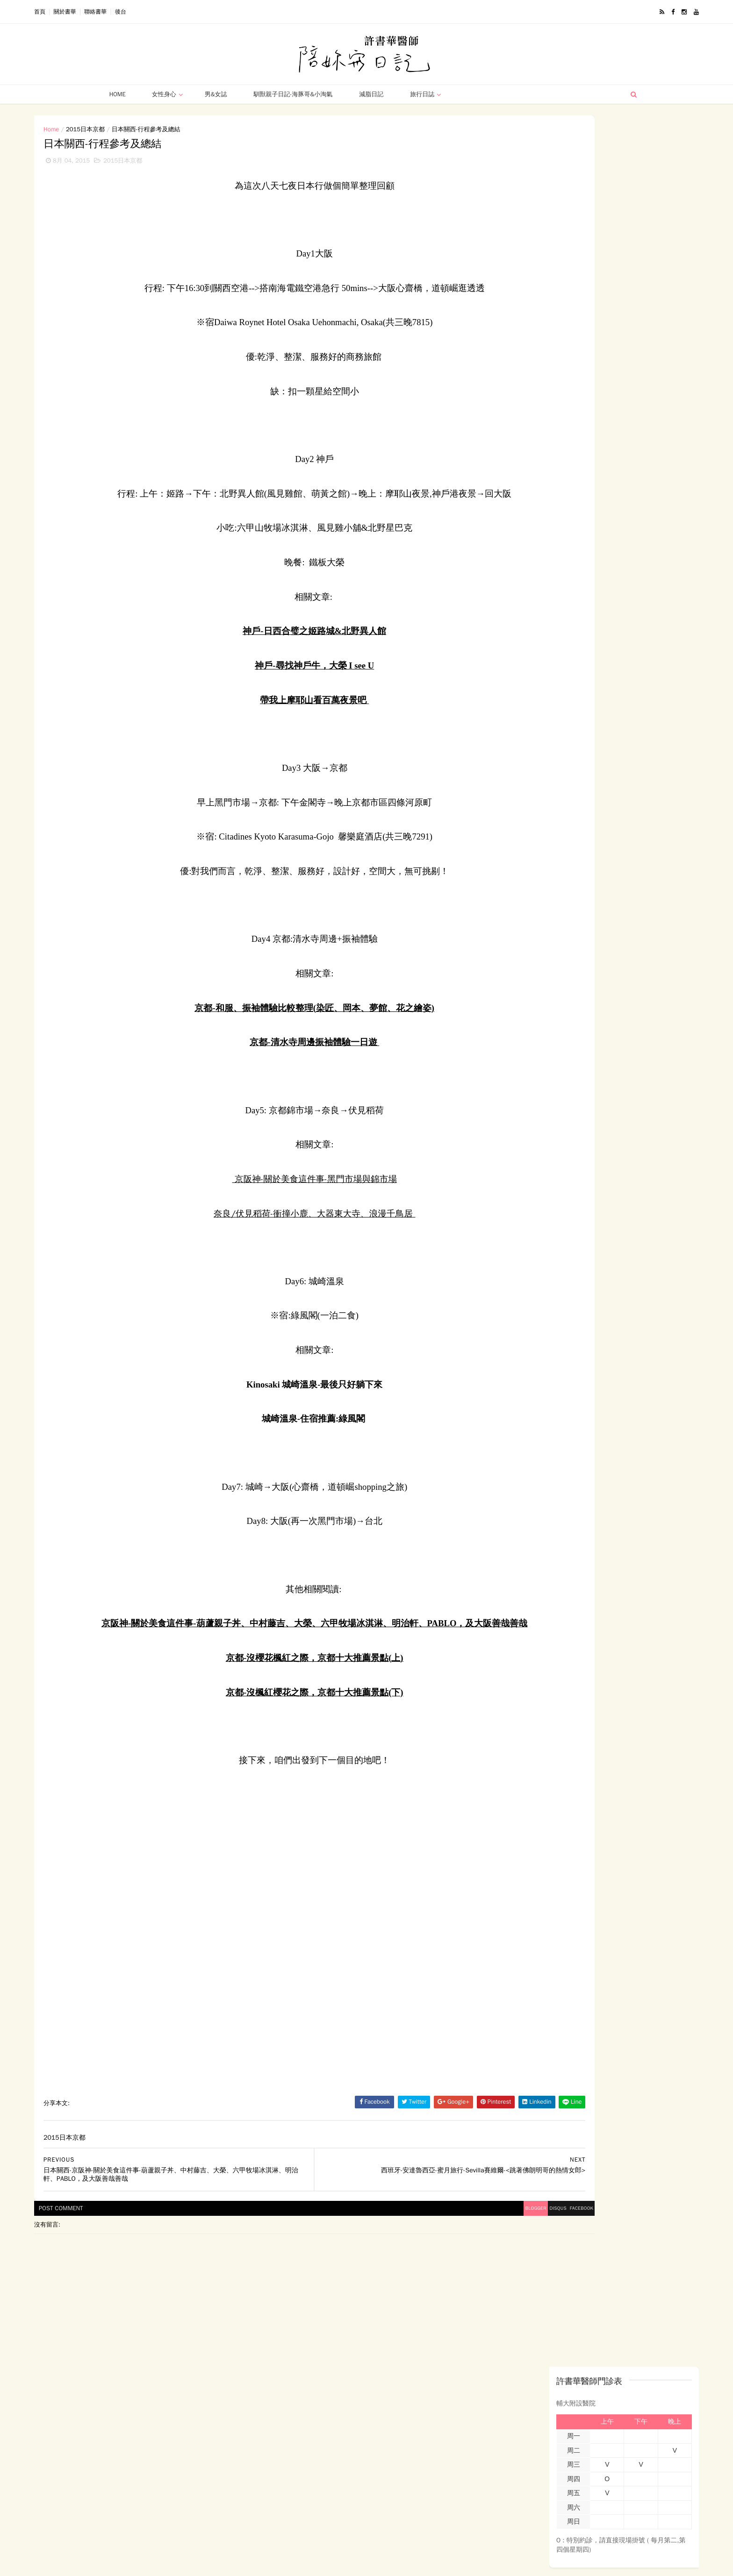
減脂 (501, 580)
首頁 (108, 11)
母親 (595, 547)
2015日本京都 (153, 129)
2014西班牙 (511, 531)
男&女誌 (212, 94)
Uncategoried (594, 580)
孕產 (540, 547)
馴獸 (528, 580)
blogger (375, 2261)
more (599, 768)
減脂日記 (368, 94)
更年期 (537, 564)
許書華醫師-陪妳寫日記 (541, 835)
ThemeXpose (146, 2564)
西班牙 (504, 564)
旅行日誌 (419, 94)
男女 (568, 564)
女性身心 (161, 94)
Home (114, 94)
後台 (188, 11)
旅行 (595, 564)
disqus (406, 2261)
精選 (556, 580)
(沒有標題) (545, 443)
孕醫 (568, 547)
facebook (437, 2261)
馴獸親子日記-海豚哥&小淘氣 (290, 94)
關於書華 (133, 11)
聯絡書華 (163, 11)
